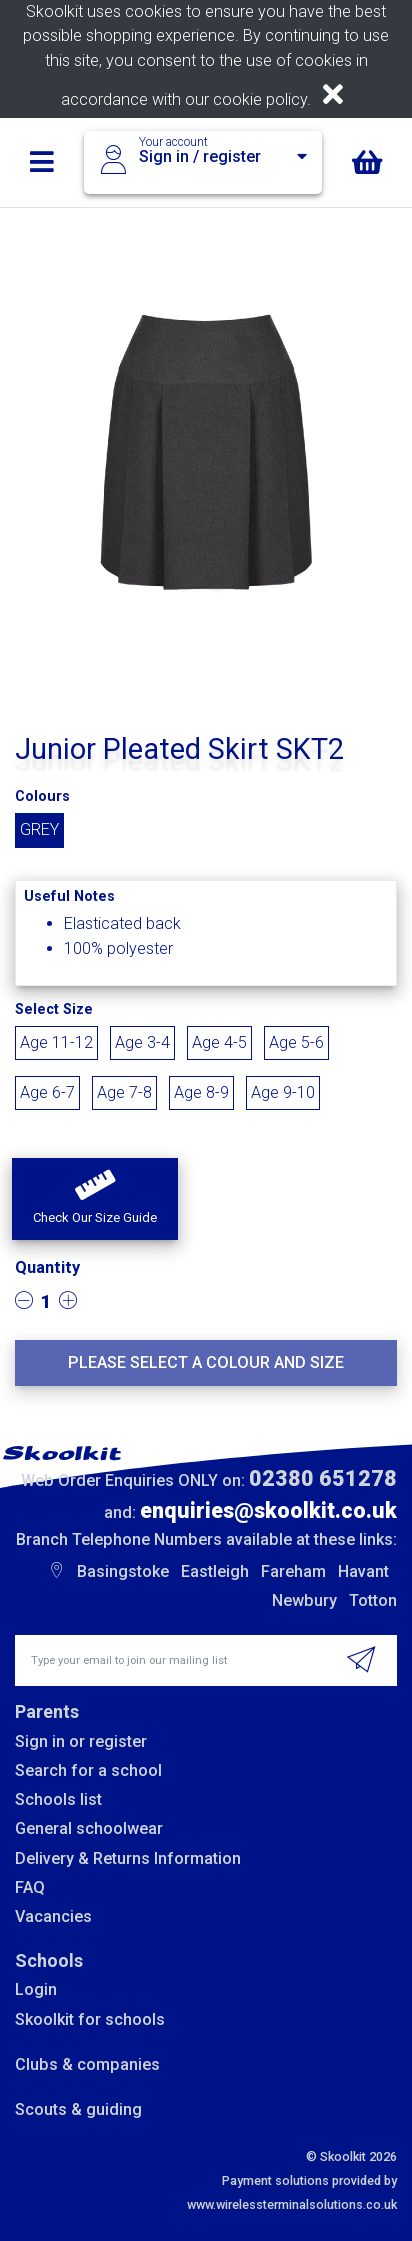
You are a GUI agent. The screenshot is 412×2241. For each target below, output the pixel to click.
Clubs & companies (87, 2064)
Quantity (47, 1267)
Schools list (58, 1799)
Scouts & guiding (78, 2109)
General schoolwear (89, 1828)
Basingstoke (123, 1571)
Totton (373, 1600)
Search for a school (88, 1770)
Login (36, 1989)
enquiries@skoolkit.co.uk (268, 1510)
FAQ (30, 1887)
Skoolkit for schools (90, 2019)
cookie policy (260, 99)
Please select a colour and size (206, 1362)
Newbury (304, 1600)
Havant (363, 1571)
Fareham (293, 1571)
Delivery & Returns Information (128, 1858)
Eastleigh (215, 1571)
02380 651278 (323, 1478)
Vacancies (53, 1916)
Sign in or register (81, 1741)
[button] (95, 1199)
